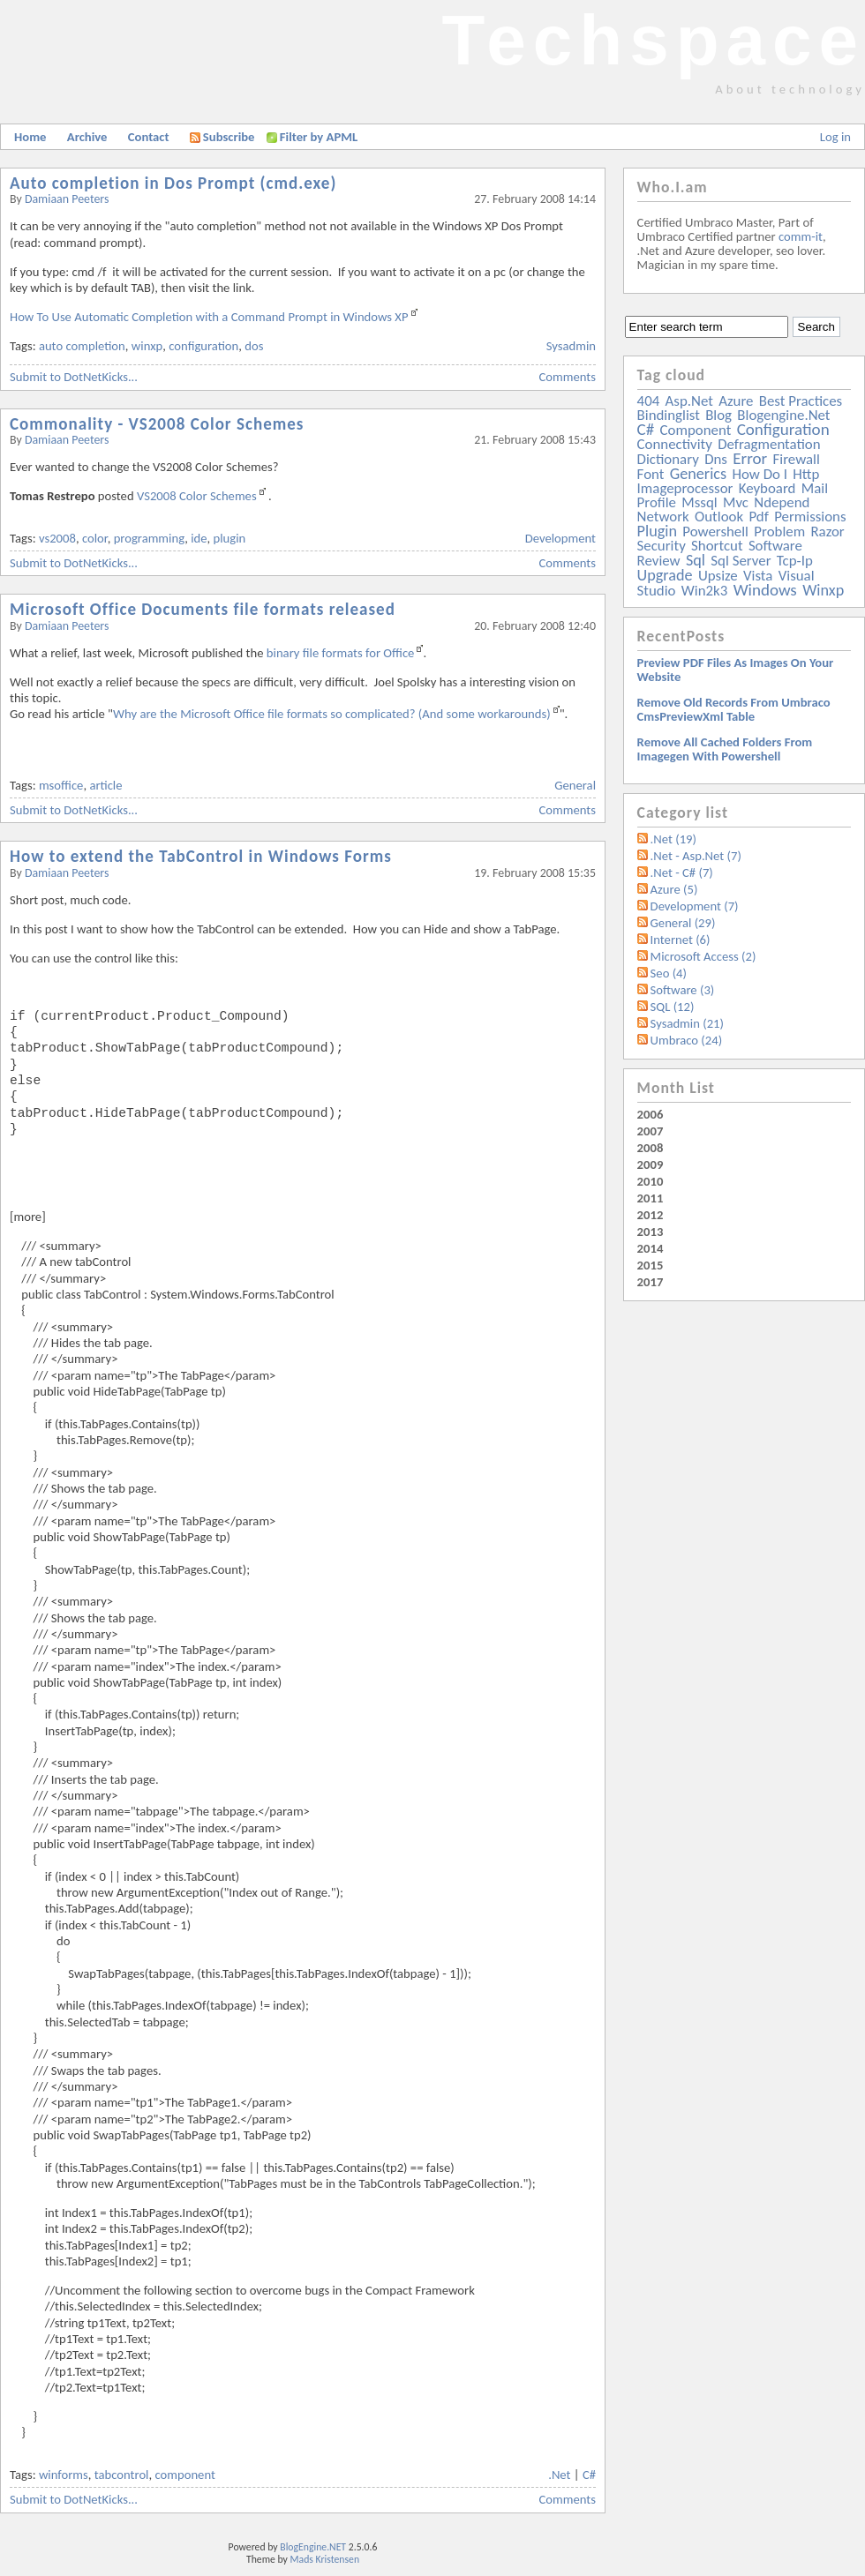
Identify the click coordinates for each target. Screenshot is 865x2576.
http (806, 474)
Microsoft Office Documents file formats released (202, 609)
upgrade (665, 575)
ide (199, 538)
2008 (650, 1148)
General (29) (683, 923)
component (184, 2474)
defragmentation (769, 444)
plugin (230, 538)
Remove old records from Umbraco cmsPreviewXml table (734, 709)
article (105, 785)
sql (695, 560)
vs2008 (57, 538)
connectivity (674, 444)
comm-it (800, 236)
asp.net (689, 401)
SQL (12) (673, 1007)
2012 (650, 1215)
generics (698, 473)
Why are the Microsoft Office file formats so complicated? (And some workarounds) (332, 714)
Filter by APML (318, 137)
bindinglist (668, 415)
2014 (650, 1248)
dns (715, 459)
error (750, 458)
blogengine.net (783, 415)
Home (30, 137)
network (663, 516)
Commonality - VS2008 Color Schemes (157, 424)
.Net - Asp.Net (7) (696, 856)
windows (765, 590)
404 (648, 401)
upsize (718, 575)
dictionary (668, 459)
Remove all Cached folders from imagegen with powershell (725, 749)
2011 (650, 1198)
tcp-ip (795, 560)
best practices (800, 401)
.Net (559, 2474)
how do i (759, 474)
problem (779, 531)
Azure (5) (674, 889)
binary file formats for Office (341, 653)
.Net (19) (673, 839)
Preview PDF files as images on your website (735, 670)
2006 (650, 1114)
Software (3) (683, 990)
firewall (796, 459)
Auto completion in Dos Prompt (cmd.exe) (173, 183)
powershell (715, 531)
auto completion (82, 346)
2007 (650, 1131)
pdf (758, 516)
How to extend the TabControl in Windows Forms (201, 856)
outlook (719, 516)
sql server (741, 560)
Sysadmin (571, 346)
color (95, 538)
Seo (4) (669, 973)
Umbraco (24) (687, 1040)
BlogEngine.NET (313, 2547)
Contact (148, 137)
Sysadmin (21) (687, 1023)
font (651, 474)
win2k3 (704, 590)
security (661, 545)
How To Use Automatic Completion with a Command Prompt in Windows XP (209, 317)
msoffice (61, 785)
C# (589, 2474)
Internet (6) (681, 939)
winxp (147, 346)
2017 (650, 1282)
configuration (203, 346)
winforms (63, 2474)
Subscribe (222, 137)
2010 (650, 1181)
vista (757, 575)
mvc (735, 502)
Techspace (653, 40)
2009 (650, 1164)
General (575, 785)
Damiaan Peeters (67, 198)
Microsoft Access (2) (703, 956)
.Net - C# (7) (682, 872)
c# (646, 429)
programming (149, 538)
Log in (835, 137)
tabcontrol (121, 2474)
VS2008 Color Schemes (197, 496)
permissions (810, 516)
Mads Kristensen (325, 2559)
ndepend (781, 502)
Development (560, 538)
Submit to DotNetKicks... (74, 377)
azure (735, 401)
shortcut (716, 545)
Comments (567, 377)
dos (253, 346)
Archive (87, 137)
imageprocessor (685, 488)
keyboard (767, 488)
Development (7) (695, 906)
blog (718, 415)
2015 (650, 1265)
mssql (699, 502)
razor (827, 531)
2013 (650, 1231)
